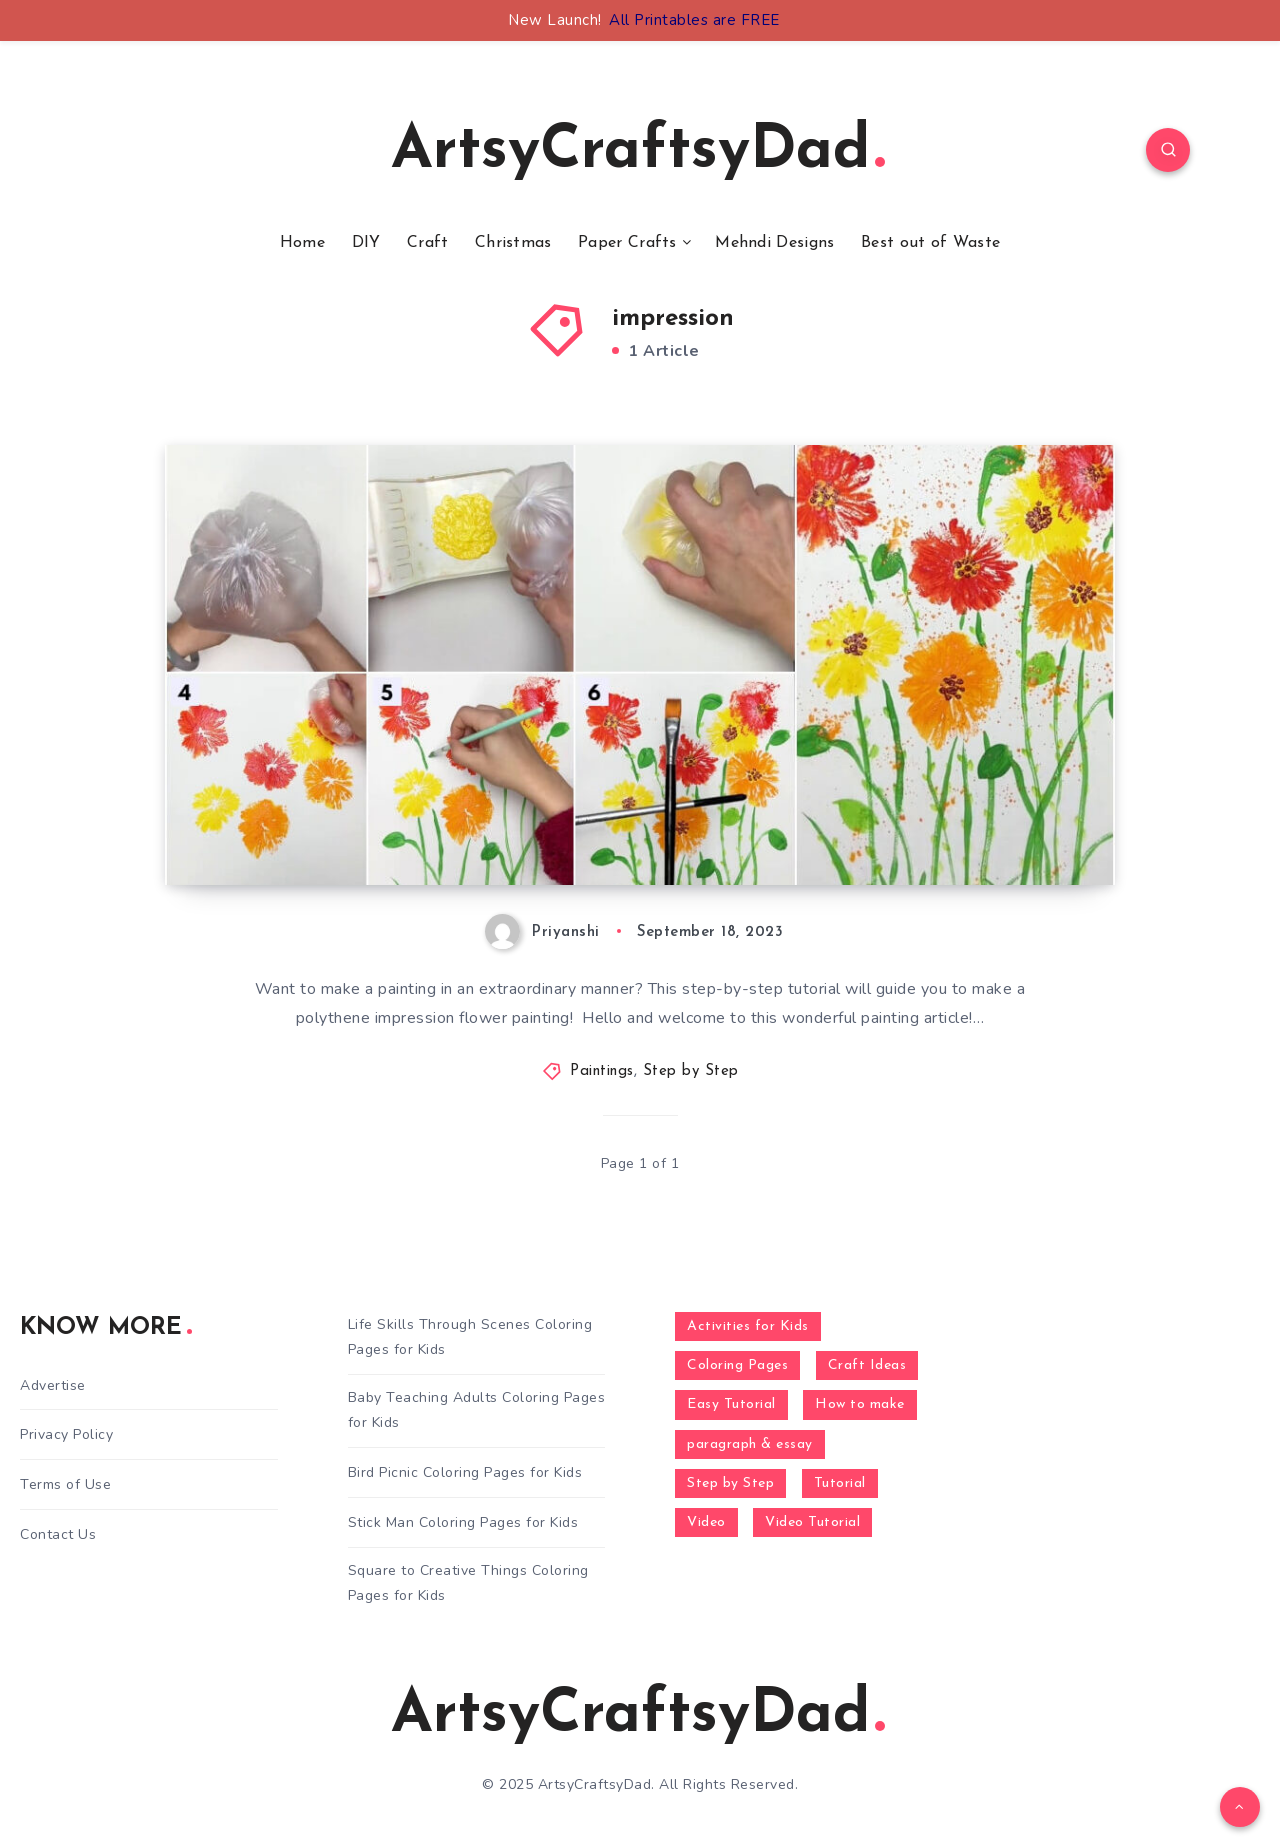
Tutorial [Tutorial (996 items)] (840, 1483)
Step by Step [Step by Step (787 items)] (730, 1483)
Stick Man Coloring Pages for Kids (463, 1522)
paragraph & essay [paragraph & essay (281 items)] (750, 1444)
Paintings (602, 1071)
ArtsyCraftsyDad (638, 152)
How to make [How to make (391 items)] (860, 1404)
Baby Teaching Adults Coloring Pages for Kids (477, 1410)
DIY (366, 243)
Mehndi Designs (774, 243)
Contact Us (58, 1534)
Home (302, 243)
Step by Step (691, 1071)
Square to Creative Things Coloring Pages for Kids (468, 1583)
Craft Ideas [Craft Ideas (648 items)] (867, 1365)
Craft (428, 243)
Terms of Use (65, 1484)
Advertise (53, 1385)
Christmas (513, 243)
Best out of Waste (930, 243)
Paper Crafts (627, 243)
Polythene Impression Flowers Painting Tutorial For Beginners (439, 796)
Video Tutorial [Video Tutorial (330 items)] (812, 1522)
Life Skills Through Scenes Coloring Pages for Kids (470, 1337)
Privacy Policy (66, 1434)
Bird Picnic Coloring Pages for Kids (465, 1472)
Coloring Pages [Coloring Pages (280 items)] (737, 1365)
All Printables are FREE (694, 20)
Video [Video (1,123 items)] (706, 1522)
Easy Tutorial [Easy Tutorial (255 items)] (731, 1404)
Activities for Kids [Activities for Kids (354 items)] (748, 1326)
